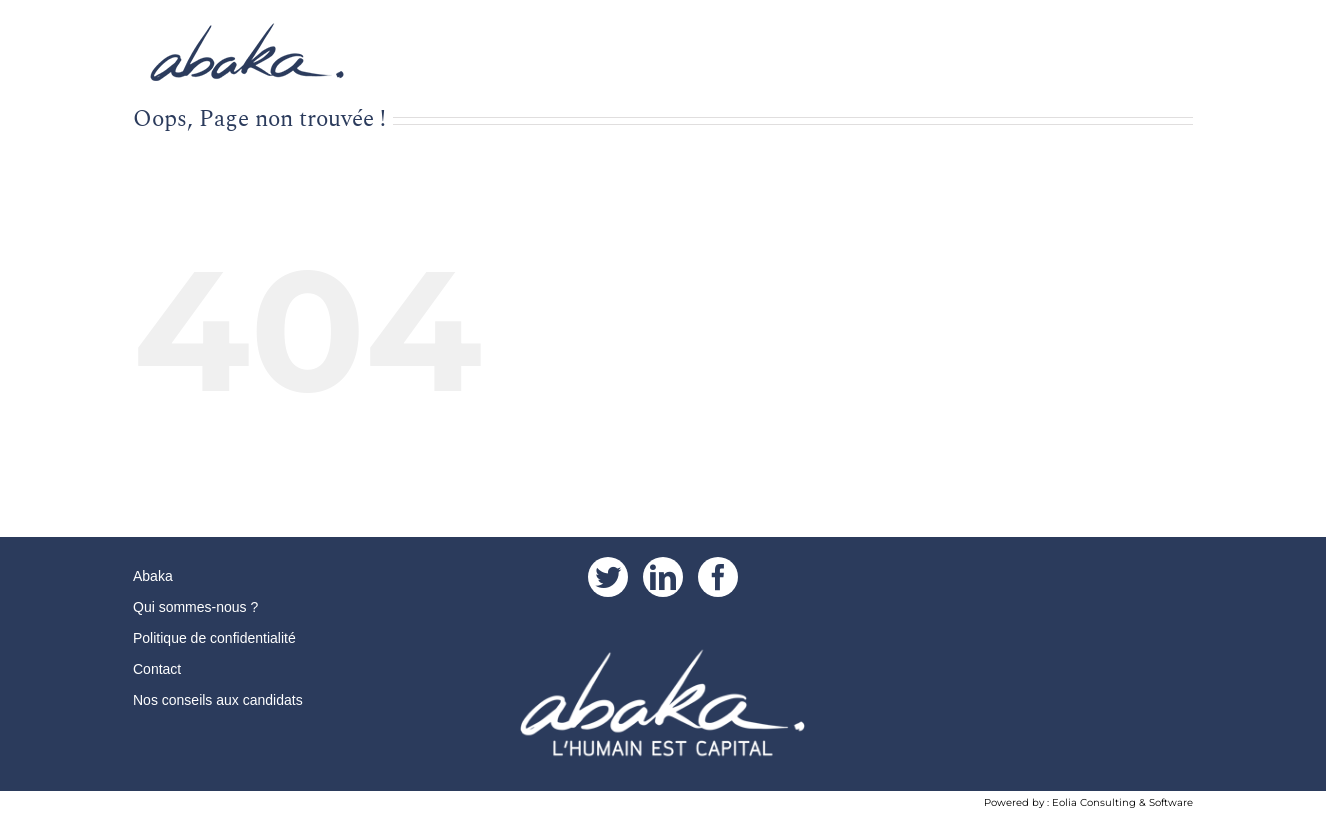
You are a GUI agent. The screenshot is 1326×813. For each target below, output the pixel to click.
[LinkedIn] (663, 577)
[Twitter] (608, 577)
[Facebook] (718, 577)
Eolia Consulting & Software (1122, 802)
